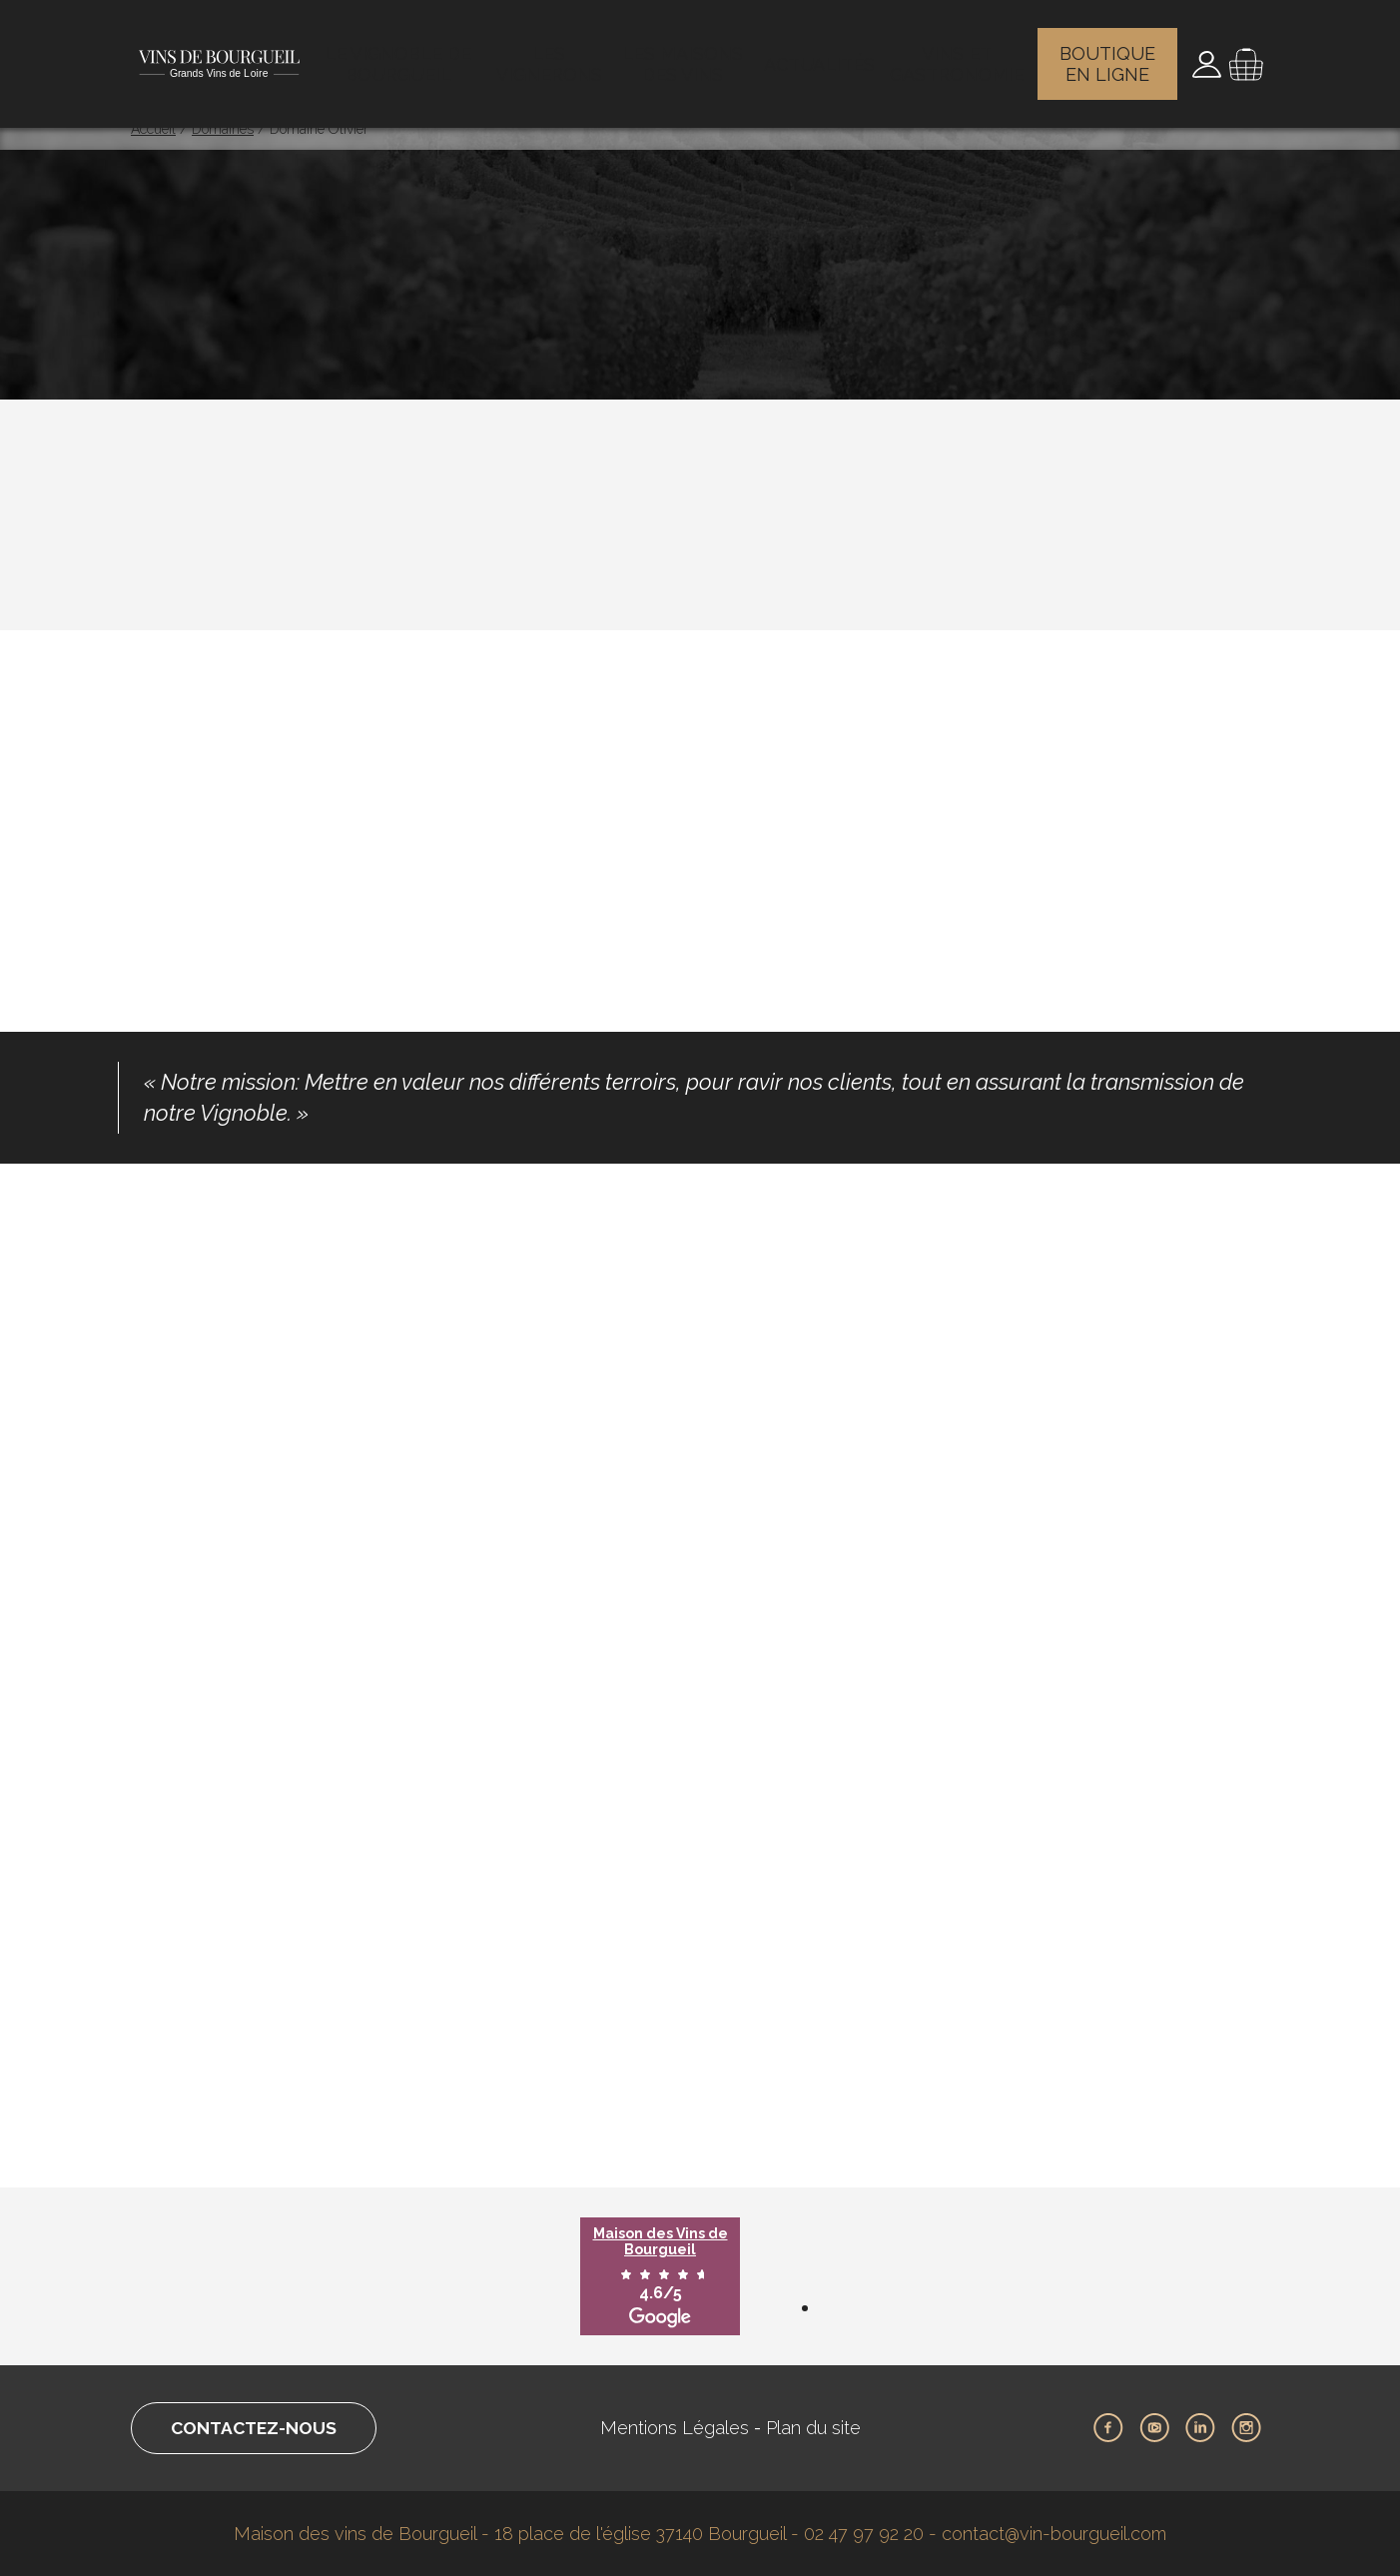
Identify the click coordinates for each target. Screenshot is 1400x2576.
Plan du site (819, 2427)
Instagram (1246, 2428)
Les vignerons (553, 55)
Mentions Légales (680, 2427)
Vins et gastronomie (958, 55)
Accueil (153, 129)
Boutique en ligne (1110, 55)
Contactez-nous (259, 2427)
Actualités (822, 55)
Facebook (1108, 2428)
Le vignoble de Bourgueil (401, 55)
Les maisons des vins (688, 55)
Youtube (1154, 2428)
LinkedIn (1200, 2428)
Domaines (223, 129)
